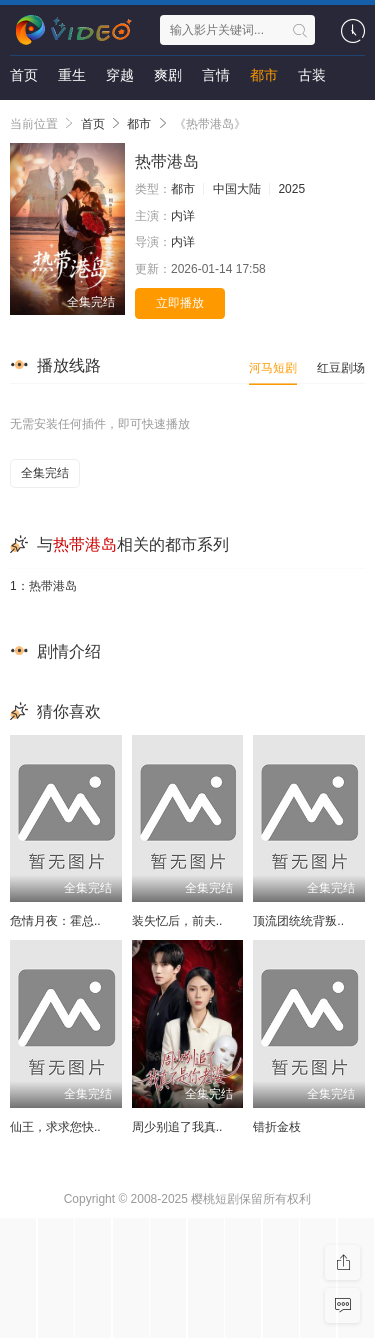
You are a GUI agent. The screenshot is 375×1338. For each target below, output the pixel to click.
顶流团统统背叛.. (298, 921)
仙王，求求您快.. (55, 1127)
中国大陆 (237, 189)
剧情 (72, 115)
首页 (24, 75)
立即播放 (180, 303)
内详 (183, 216)
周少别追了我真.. (177, 1127)
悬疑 (24, 115)
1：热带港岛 (43, 586)
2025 (291, 189)
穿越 (120, 75)
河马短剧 (273, 368)
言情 (216, 75)
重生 (72, 75)
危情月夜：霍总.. (55, 921)
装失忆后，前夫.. (177, 921)
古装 (312, 75)
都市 (264, 75)
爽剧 (168, 75)
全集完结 (45, 473)
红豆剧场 (341, 368)
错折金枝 (277, 1127)
